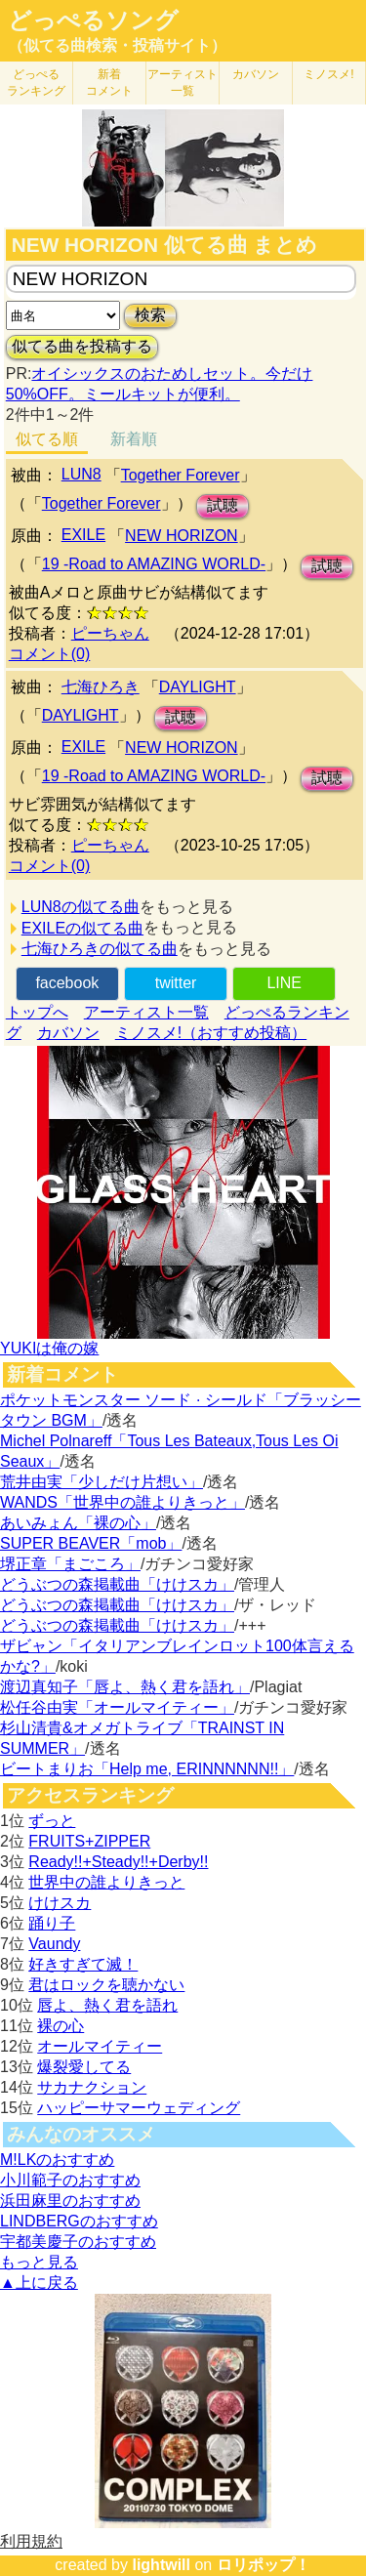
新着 (109, 82)
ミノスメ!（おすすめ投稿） (210, 1032)
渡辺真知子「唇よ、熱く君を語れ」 (125, 1687)
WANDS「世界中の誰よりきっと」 (122, 1502)
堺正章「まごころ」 (70, 1564)
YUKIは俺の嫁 (49, 1348)
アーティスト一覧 (146, 1012)
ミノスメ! (328, 74)
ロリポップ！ (263, 2564)
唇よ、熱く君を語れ (107, 2005)
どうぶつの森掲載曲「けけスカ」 (117, 1584)
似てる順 (47, 439)
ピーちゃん (110, 633)
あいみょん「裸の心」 (78, 1523)
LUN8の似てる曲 (80, 906)
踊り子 (51, 1923)
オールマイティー (99, 2046)
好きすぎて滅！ (83, 1964)
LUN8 (81, 474)
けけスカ (59, 1902)
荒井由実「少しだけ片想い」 (101, 1482)
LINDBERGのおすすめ (79, 2221)
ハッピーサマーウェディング (138, 2107)
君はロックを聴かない (106, 1984)
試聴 (222, 505)
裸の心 (60, 2025)
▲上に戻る (39, 2282)
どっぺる (36, 82)
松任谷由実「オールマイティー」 (117, 1707)
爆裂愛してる (84, 2066)
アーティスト (182, 82)
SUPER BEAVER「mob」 (91, 1543)
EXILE (83, 534)
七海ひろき (100, 687)
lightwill (161, 2564)
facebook (67, 983)
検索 (150, 315)
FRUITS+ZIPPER (89, 1841)
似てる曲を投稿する (82, 346)
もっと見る (39, 2262)
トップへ (37, 1012)
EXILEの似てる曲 (82, 928)
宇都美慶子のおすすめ (78, 2241)
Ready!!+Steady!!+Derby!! (118, 1861)
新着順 (133, 439)
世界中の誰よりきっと (106, 1882)
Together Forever (180, 475)
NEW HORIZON (181, 535)
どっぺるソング (93, 20)
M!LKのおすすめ (57, 2159)
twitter (176, 983)
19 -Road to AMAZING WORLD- (153, 564)
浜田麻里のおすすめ (70, 2200)
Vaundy (54, 1943)
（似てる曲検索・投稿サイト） (117, 45)
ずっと (51, 1820)
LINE (284, 983)
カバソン (255, 74)
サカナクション (91, 2087)
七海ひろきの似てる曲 (99, 948)
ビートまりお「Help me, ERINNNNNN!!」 (147, 1769)
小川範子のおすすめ (70, 2180)
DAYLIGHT (197, 687)
